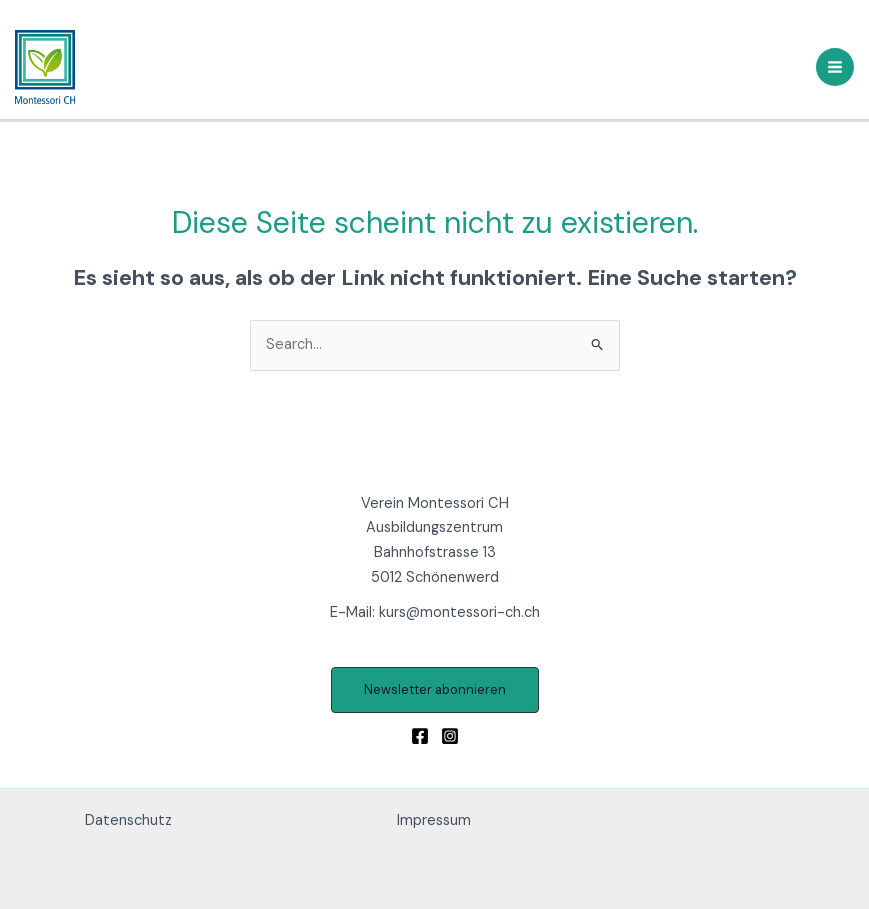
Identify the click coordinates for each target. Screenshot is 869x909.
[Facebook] (420, 736)
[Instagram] (450, 736)
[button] (435, 690)
